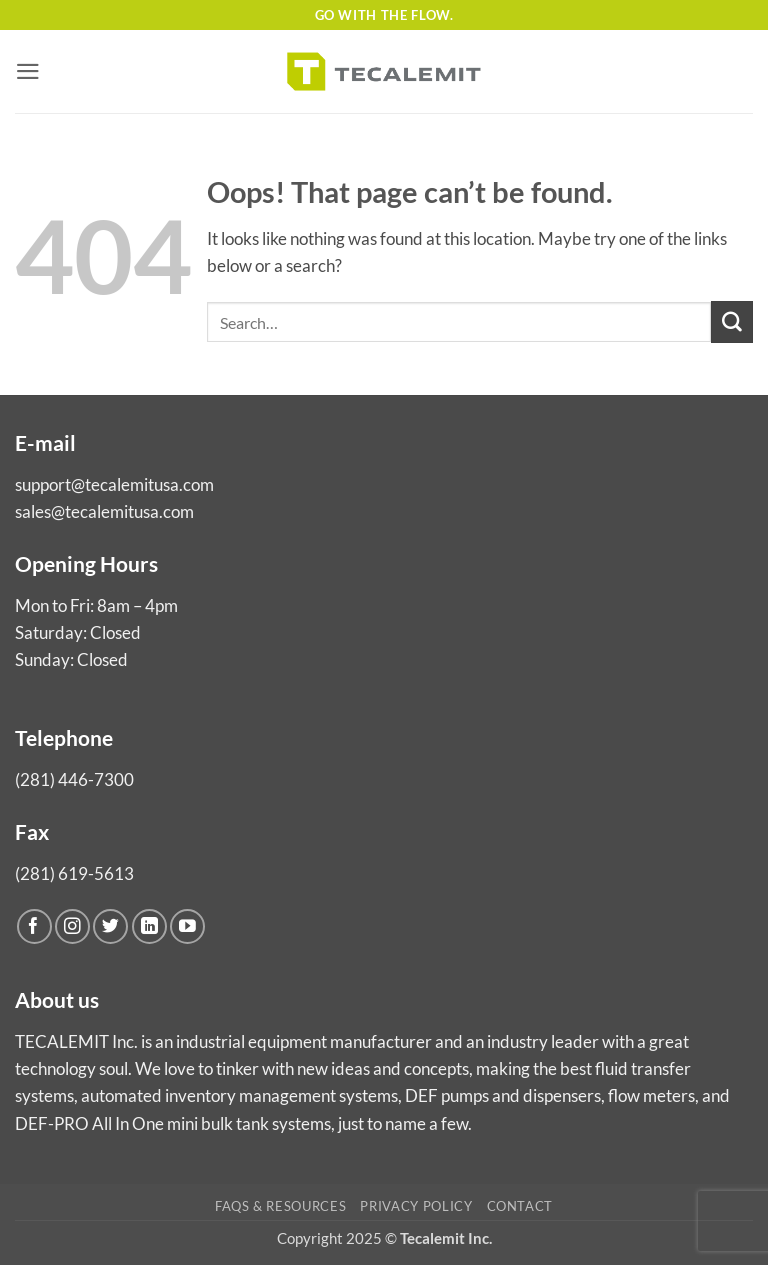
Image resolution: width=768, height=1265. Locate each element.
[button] (28, 71)
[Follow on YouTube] (187, 926)
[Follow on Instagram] (72, 926)
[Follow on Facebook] (34, 926)
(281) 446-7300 (74, 779)
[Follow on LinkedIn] (149, 926)
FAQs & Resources (280, 1206)
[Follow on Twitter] (110, 926)
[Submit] (732, 322)
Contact (520, 1206)
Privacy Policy (416, 1206)
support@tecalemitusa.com (114, 484)
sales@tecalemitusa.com (104, 511)
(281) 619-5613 (74, 873)
